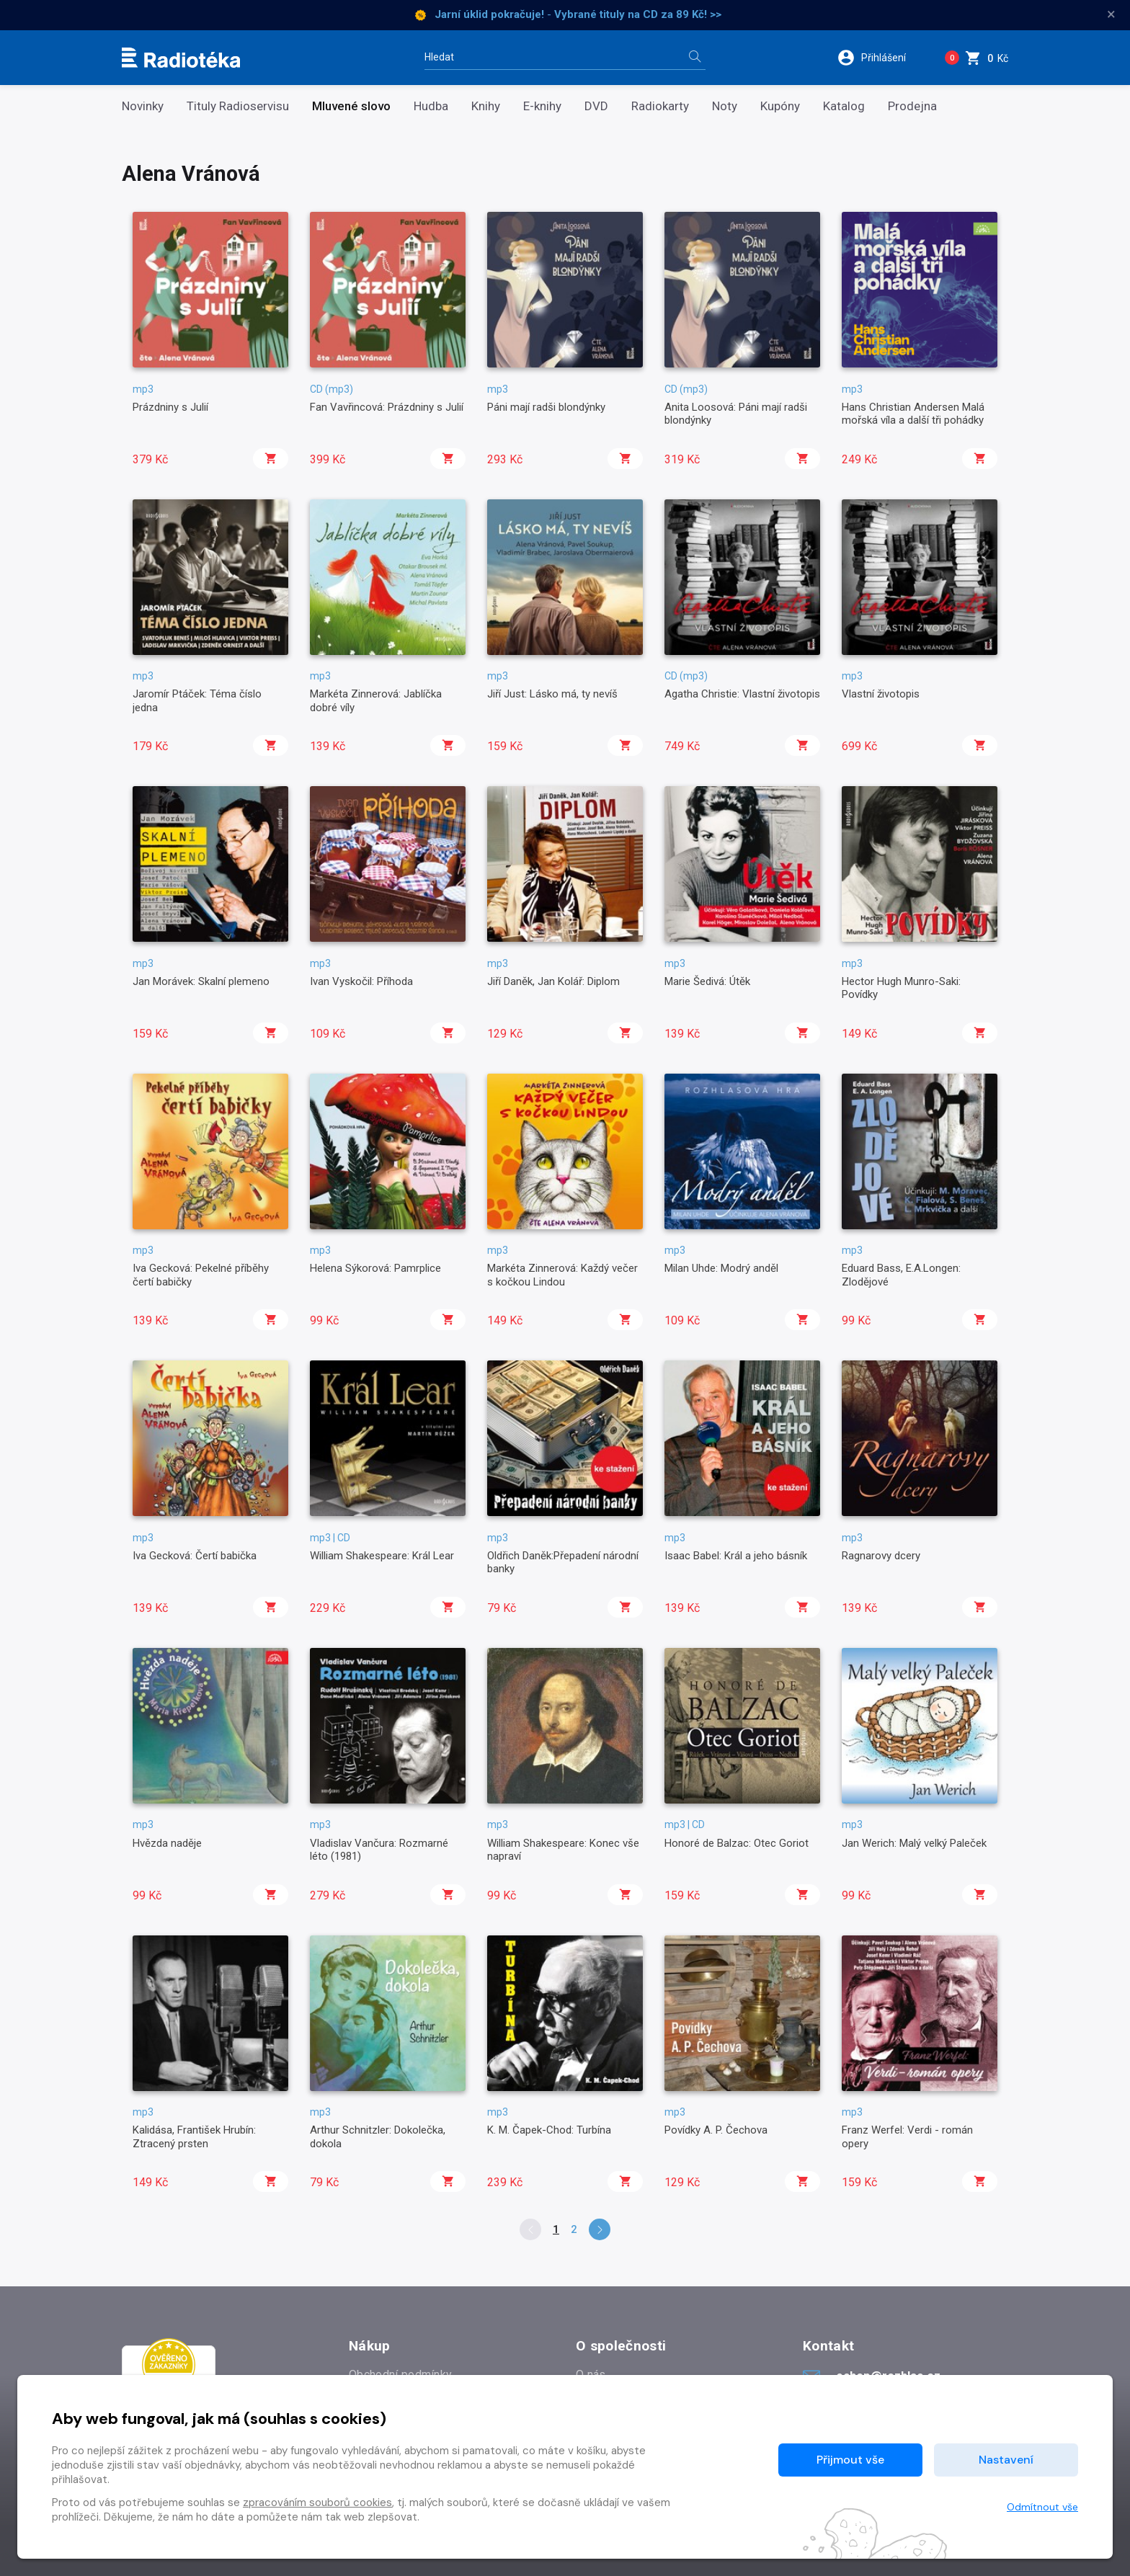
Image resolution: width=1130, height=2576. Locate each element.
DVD (596, 106)
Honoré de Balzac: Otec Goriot (736, 1843)
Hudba (431, 106)
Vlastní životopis (881, 693)
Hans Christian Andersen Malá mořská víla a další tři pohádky (913, 414)
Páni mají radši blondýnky (546, 407)
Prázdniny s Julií (170, 407)
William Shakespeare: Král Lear (382, 1555)
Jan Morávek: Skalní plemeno (201, 981)
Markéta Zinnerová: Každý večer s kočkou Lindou (562, 1275)
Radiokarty (660, 106)
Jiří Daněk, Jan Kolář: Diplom (553, 981)
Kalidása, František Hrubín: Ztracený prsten (194, 2136)
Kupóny (780, 106)
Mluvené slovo (351, 106)
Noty (724, 106)
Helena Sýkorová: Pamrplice (375, 1268)
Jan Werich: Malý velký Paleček (914, 1843)
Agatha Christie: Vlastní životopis (742, 693)
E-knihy (542, 106)
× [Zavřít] (1111, 14)
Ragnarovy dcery (881, 1555)
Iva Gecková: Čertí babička (195, 1555)
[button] (881, 57)
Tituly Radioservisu (238, 106)
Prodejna (912, 106)
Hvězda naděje (167, 1843)
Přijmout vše (850, 2459)
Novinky (143, 106)
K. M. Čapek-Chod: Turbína (549, 2129)
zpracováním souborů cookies (317, 2502)
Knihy (485, 106)
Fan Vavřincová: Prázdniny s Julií (386, 407)
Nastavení (1006, 2459)
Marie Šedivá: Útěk (707, 981)
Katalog (844, 106)
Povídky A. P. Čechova (716, 2129)
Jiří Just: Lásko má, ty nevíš (552, 693)
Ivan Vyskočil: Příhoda (361, 981)
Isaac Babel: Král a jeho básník (735, 1555)
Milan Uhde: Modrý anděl (721, 1268)
